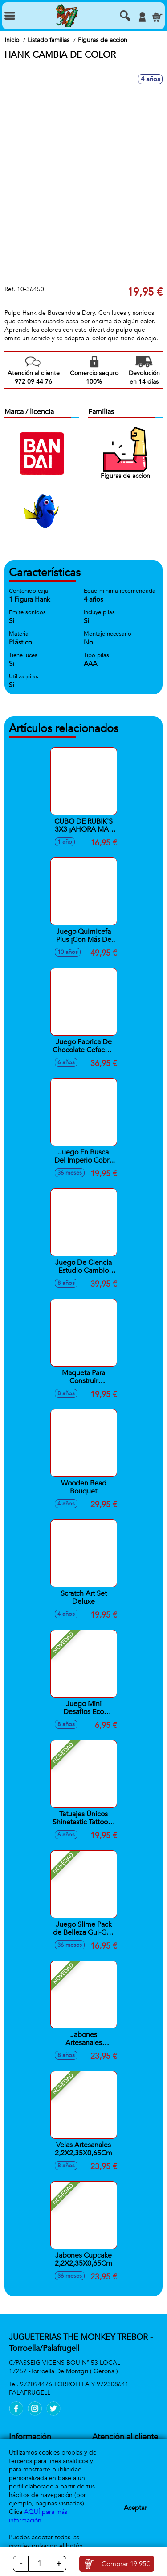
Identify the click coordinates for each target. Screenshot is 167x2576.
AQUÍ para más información (38, 2516)
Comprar (126, 2563)
